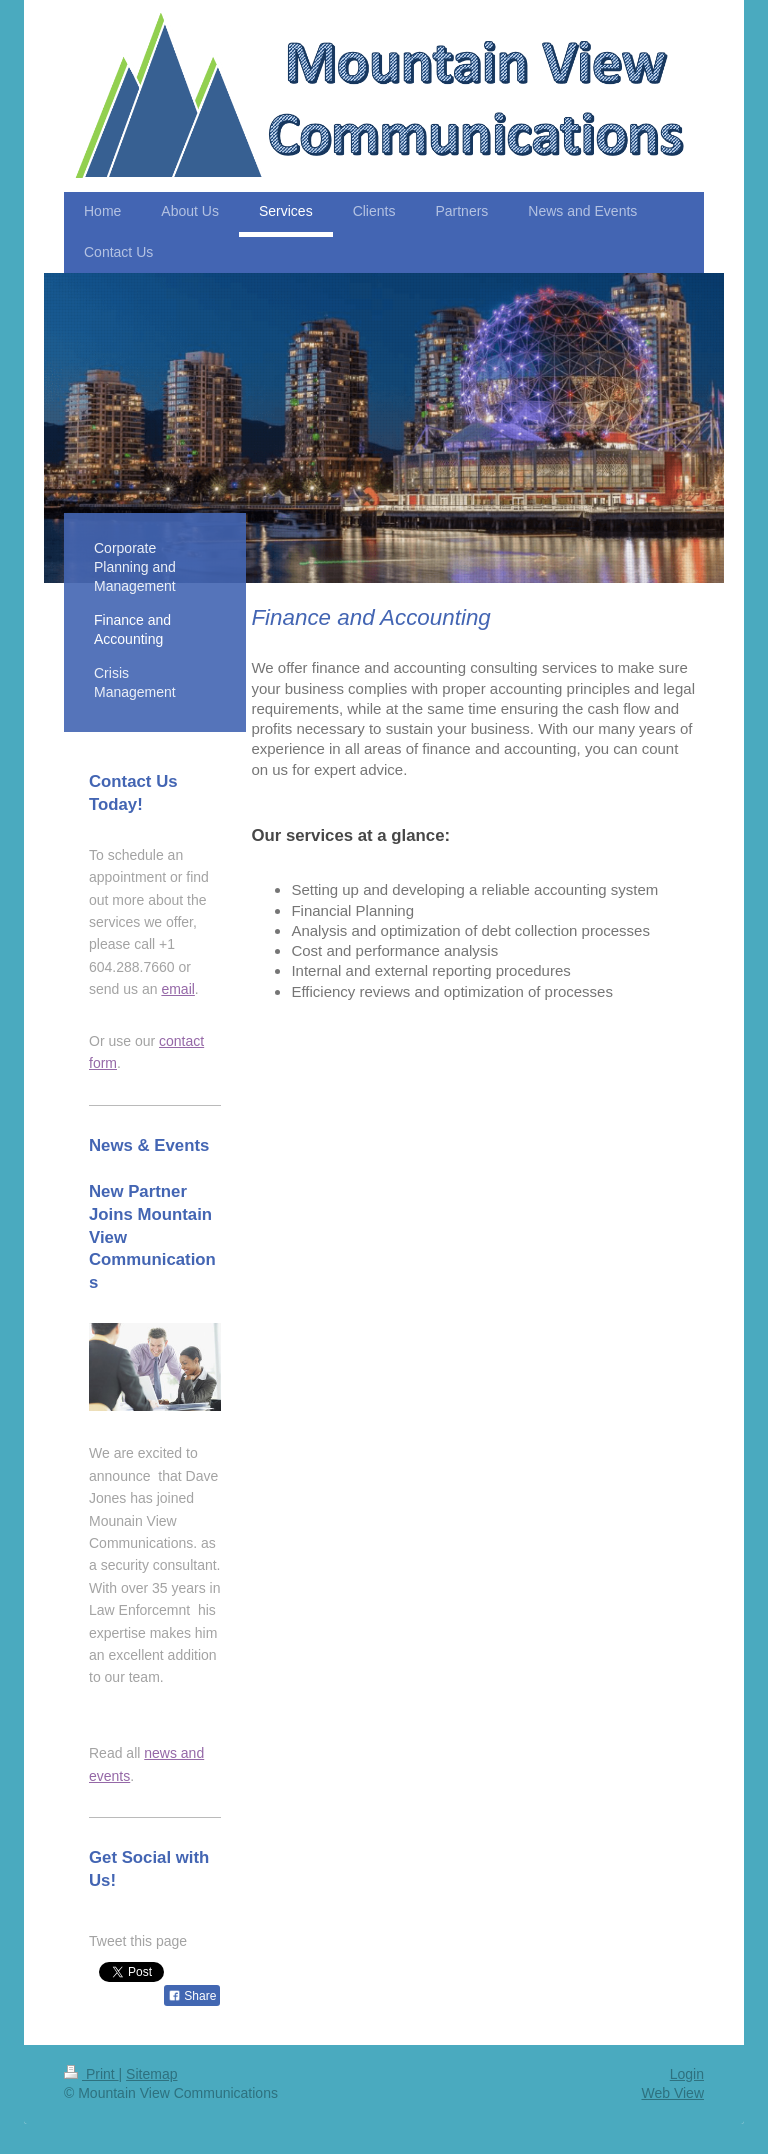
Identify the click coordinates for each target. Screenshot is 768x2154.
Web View (672, 2093)
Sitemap (151, 2074)
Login (687, 2074)
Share (192, 1996)
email (177, 989)
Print (91, 2074)
